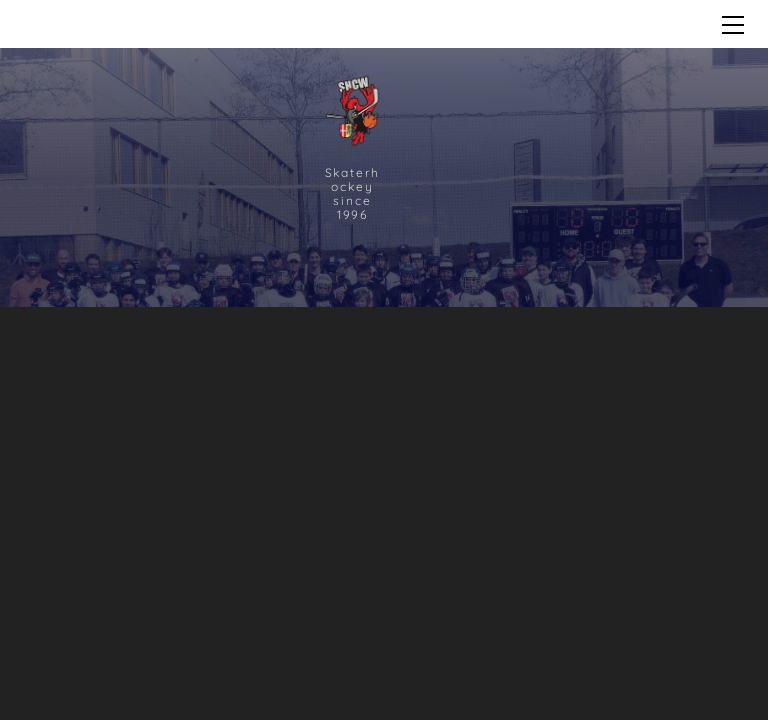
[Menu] (733, 25)
